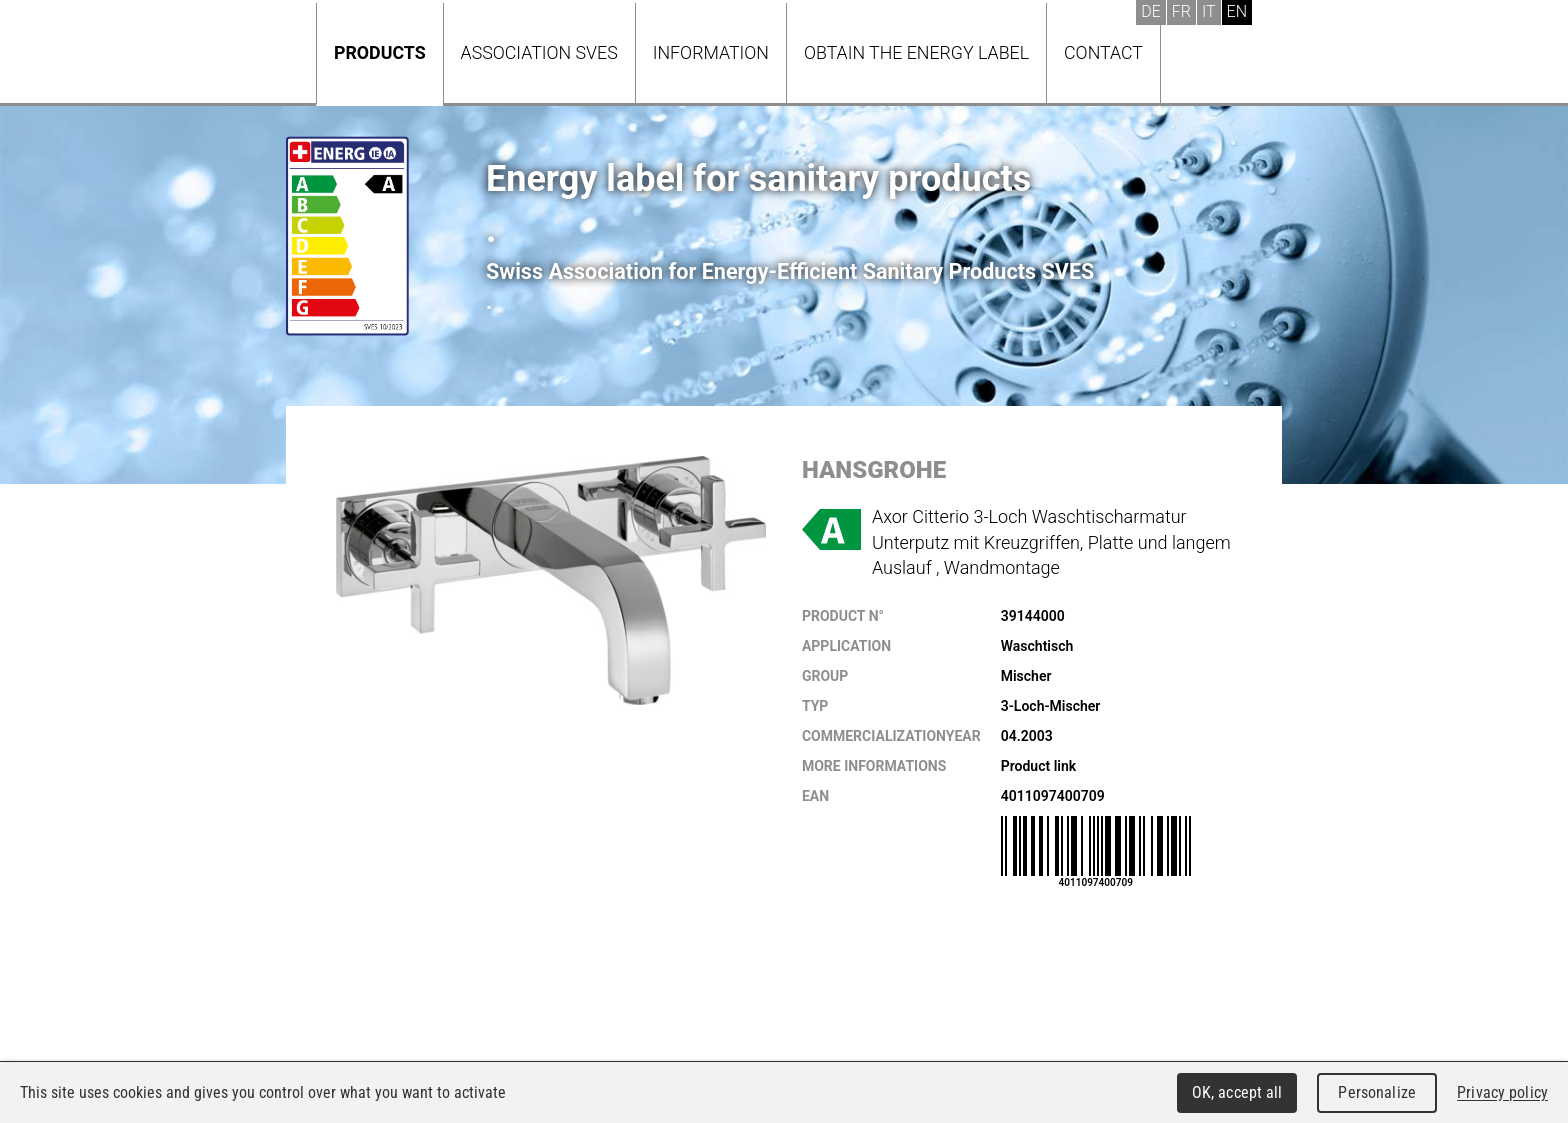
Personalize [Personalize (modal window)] (1376, 1092)
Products (380, 52)
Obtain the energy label (916, 52)
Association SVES (539, 52)
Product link (1038, 766)
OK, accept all (1237, 1092)
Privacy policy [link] (1502, 1092)
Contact (1103, 52)
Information (711, 52)
